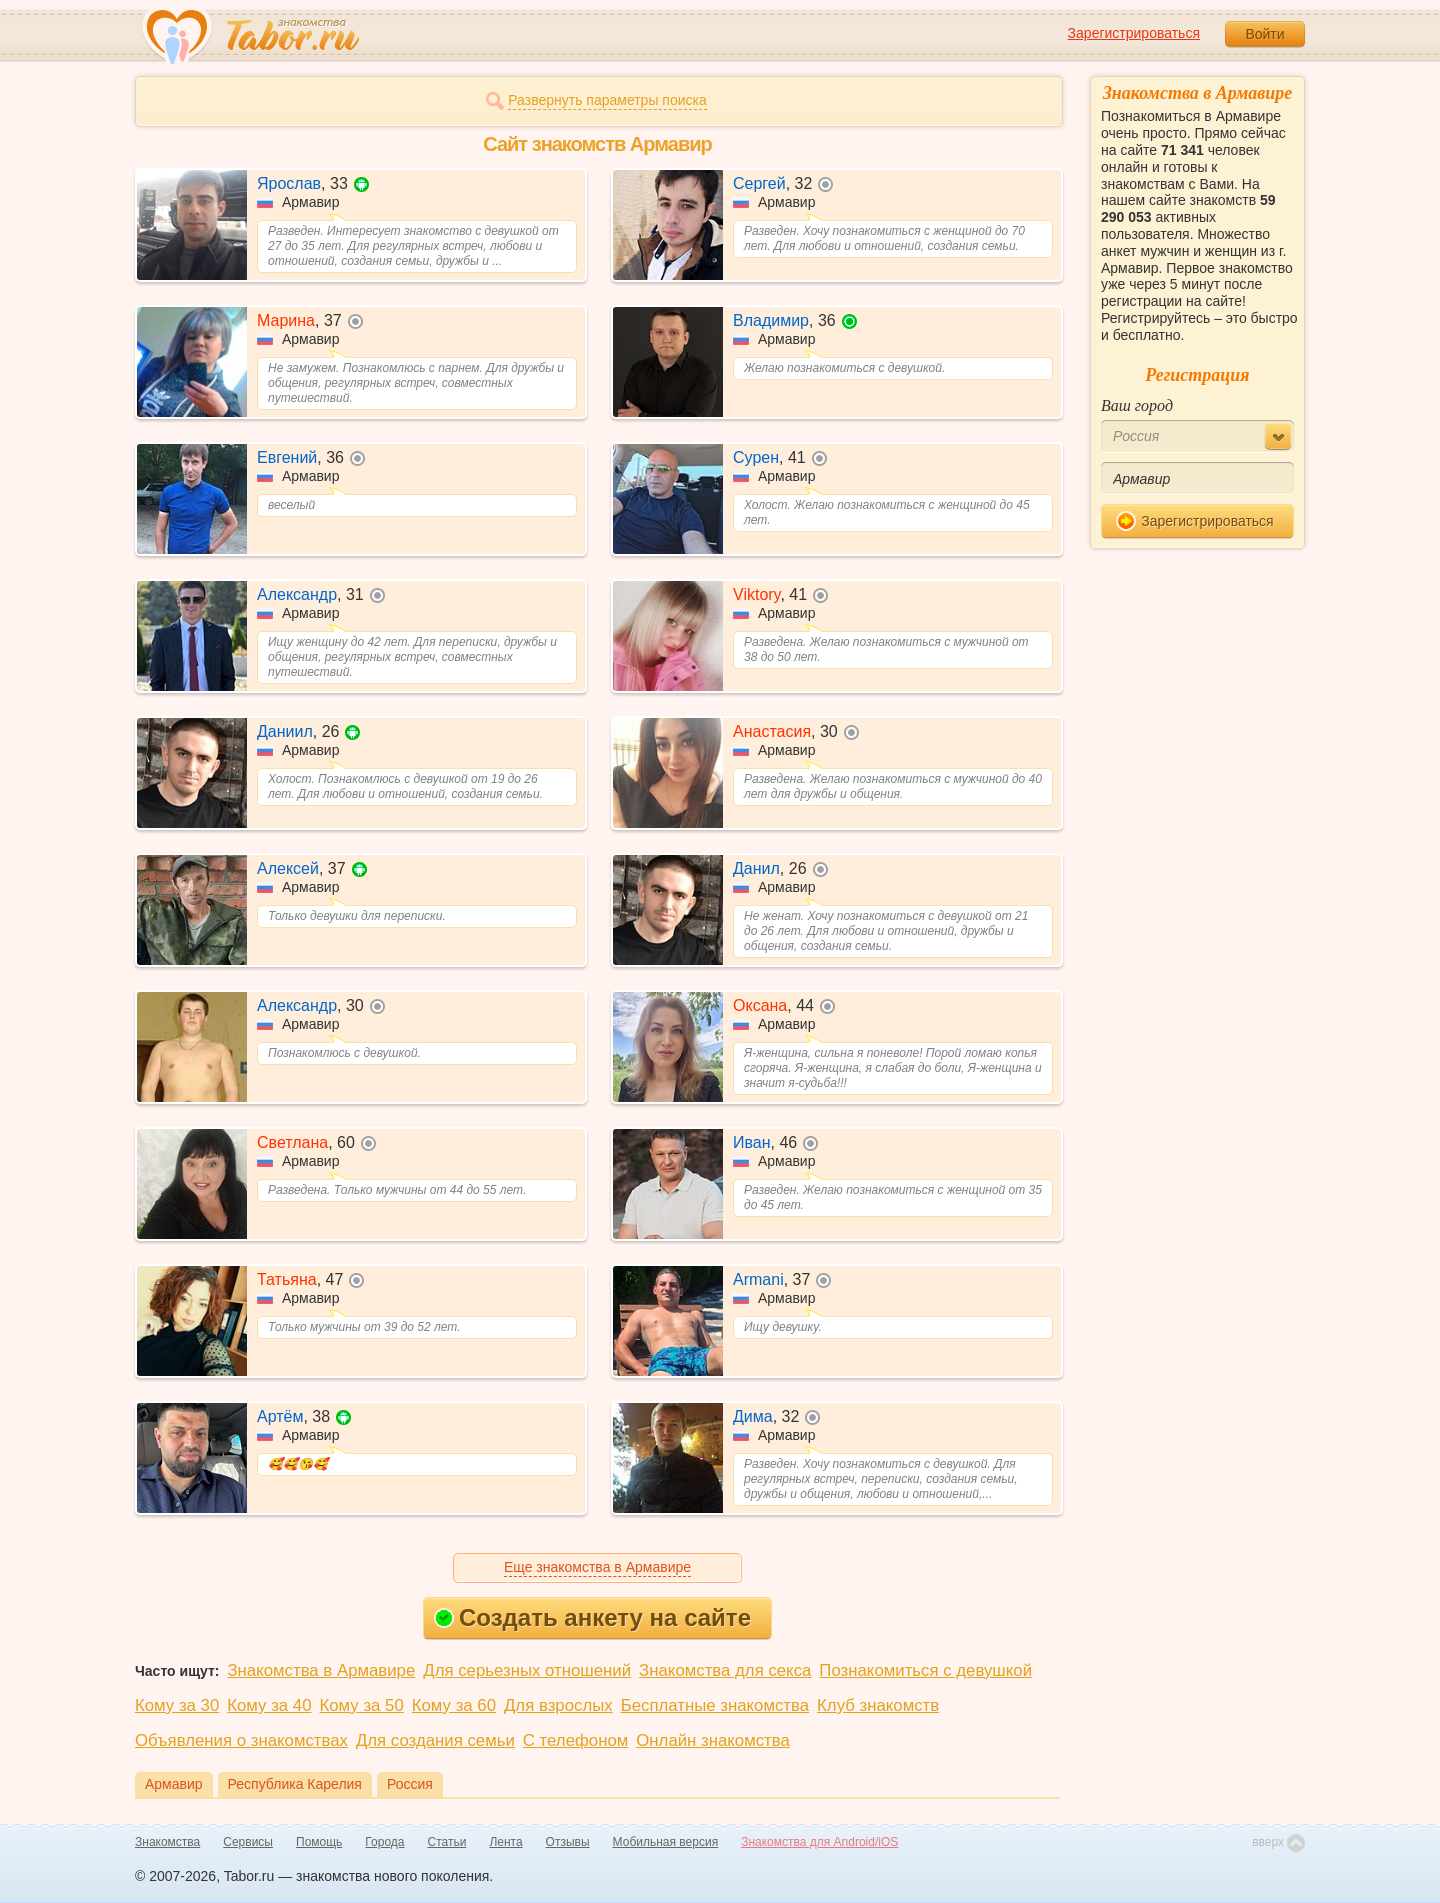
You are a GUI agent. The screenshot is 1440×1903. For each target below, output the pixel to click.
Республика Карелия (295, 1784)
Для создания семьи (435, 1740)
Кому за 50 (362, 1705)
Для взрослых (558, 1705)
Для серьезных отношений (527, 1670)
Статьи (447, 1842)
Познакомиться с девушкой (925, 1670)
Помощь (319, 1842)
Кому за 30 (177, 1705)
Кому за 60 (454, 1705)
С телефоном (575, 1740)
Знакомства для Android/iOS (819, 1842)
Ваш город (1137, 405)
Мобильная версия (666, 1842)
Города (384, 1842)
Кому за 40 (269, 1705)
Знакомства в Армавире (321, 1670)
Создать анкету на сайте (592, 1617)
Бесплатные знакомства (715, 1705)
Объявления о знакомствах (241, 1740)
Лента (505, 1842)
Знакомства (167, 1842)
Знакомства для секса (725, 1670)
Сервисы (248, 1842)
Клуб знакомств (878, 1705)
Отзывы (568, 1842)
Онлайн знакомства (713, 1740)
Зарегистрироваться (1134, 33)
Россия (410, 1784)
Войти (1264, 34)
